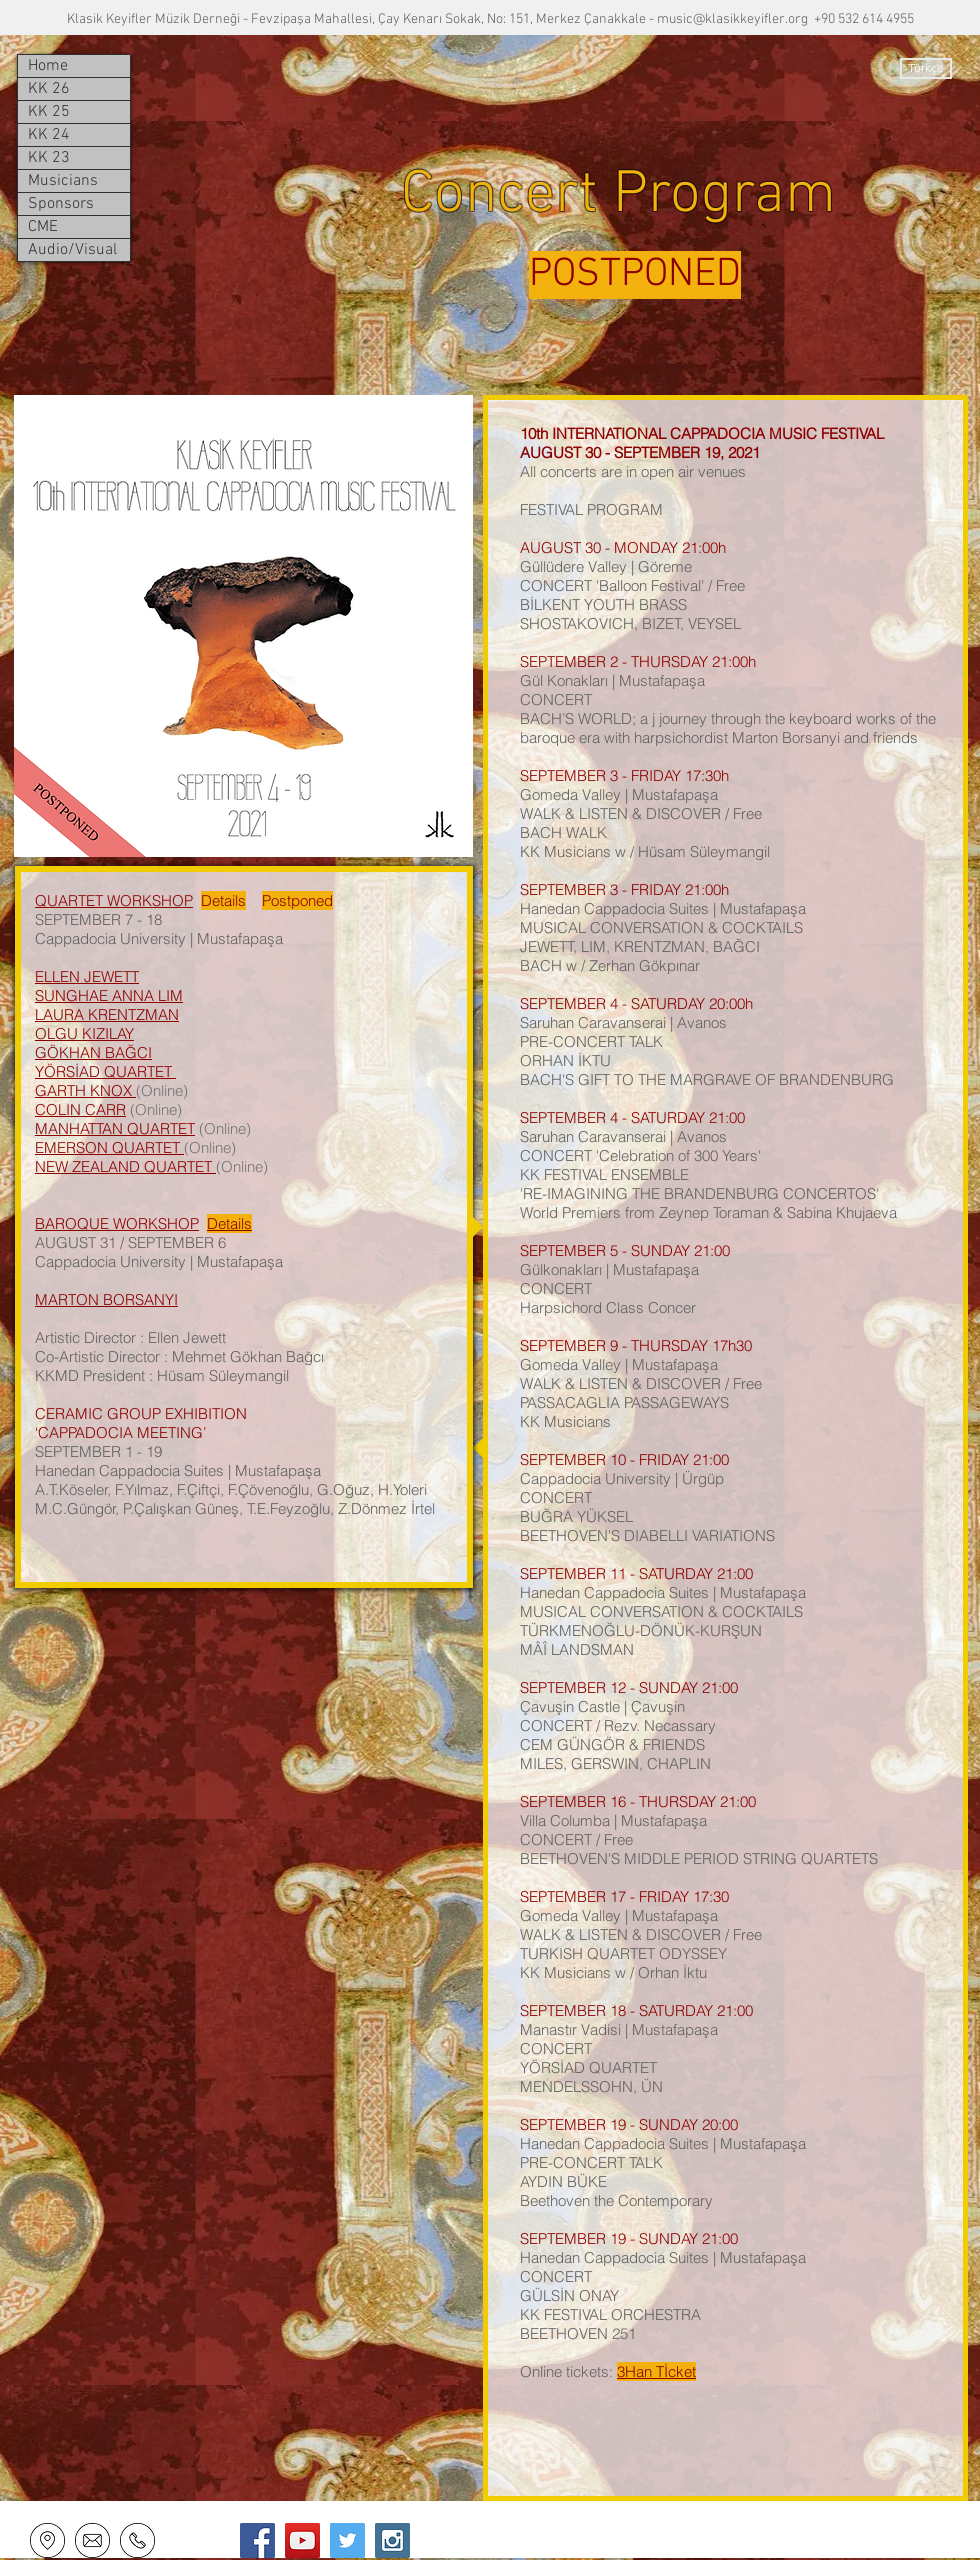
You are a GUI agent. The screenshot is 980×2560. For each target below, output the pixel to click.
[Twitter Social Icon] (347, 2540)
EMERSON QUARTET (109, 1147)
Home (48, 66)
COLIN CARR (80, 1109)
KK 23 (49, 158)
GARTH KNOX (85, 1090)
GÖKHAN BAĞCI (93, 1052)
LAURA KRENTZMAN (107, 1014)
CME (43, 227)
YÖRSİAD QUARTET (105, 1071)
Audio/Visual (72, 250)
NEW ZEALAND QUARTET (125, 1166)
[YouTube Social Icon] (302, 2540)
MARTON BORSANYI (106, 1299)
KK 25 (49, 112)
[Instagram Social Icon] (392, 2540)
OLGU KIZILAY (84, 1033)
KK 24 (49, 135)
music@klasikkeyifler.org (732, 19)
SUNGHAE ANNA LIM (109, 995)
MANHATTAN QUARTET (115, 1128)
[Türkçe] (926, 68)
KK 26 (49, 89)
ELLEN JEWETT (87, 976)
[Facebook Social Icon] (257, 2540)
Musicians (63, 181)
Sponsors (61, 204)
